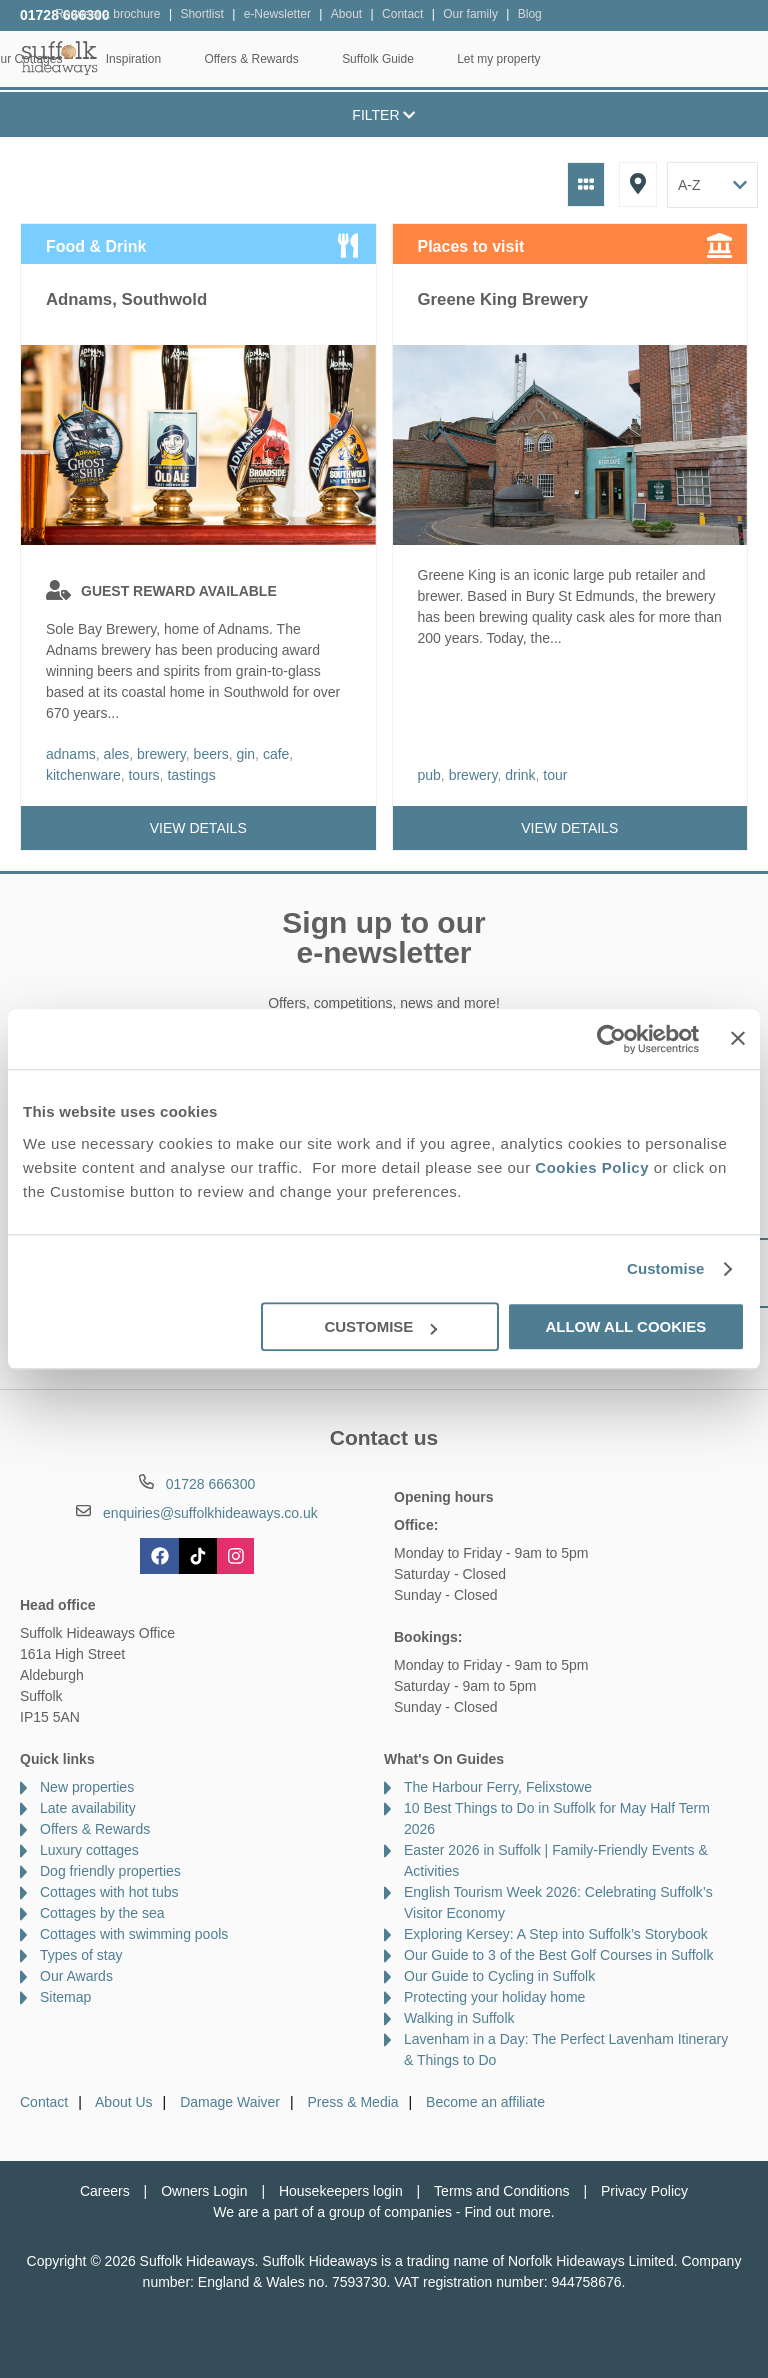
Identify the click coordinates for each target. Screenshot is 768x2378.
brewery (161, 754)
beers (211, 754)
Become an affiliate (485, 2102)
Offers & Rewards (457, 59)
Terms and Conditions (501, 2191)
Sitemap (65, 1997)
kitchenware (83, 775)
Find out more (507, 2212)
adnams (71, 754)
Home (138, 59)
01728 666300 (65, 15)
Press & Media (353, 2102)
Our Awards (76, 1976)
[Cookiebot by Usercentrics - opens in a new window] (611, 1039)
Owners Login (204, 2191)
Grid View (586, 184)
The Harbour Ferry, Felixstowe (498, 1787)
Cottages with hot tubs (109, 1892)
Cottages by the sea (102, 1913)
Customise (666, 1268)
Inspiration (339, 59)
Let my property (704, 59)
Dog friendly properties (110, 1871)
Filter (383, 115)
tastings (191, 775)
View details (198, 828)
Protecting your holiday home (494, 1997)
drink (520, 775)
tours (143, 775)
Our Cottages (232, 59)
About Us (124, 2102)
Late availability (88, 1808)
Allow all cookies (625, 1326)
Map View (638, 184)
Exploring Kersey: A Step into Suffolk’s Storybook (556, 1934)
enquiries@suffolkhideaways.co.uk (210, 1513)
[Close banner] (738, 1038)
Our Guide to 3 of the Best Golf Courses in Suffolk (558, 1955)
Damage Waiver (230, 2102)
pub (429, 775)
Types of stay (81, 1955)
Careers (105, 2191)
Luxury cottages (89, 1850)
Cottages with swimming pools (134, 1934)
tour (555, 775)
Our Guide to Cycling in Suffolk (499, 1976)
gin (245, 754)
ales (117, 754)
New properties (87, 1787)
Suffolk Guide (584, 59)
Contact (44, 2102)
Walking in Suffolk (459, 2018)
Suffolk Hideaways (60, 57)
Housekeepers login (341, 2191)
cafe (276, 754)
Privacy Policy (644, 2191)
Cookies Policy (592, 1167)
